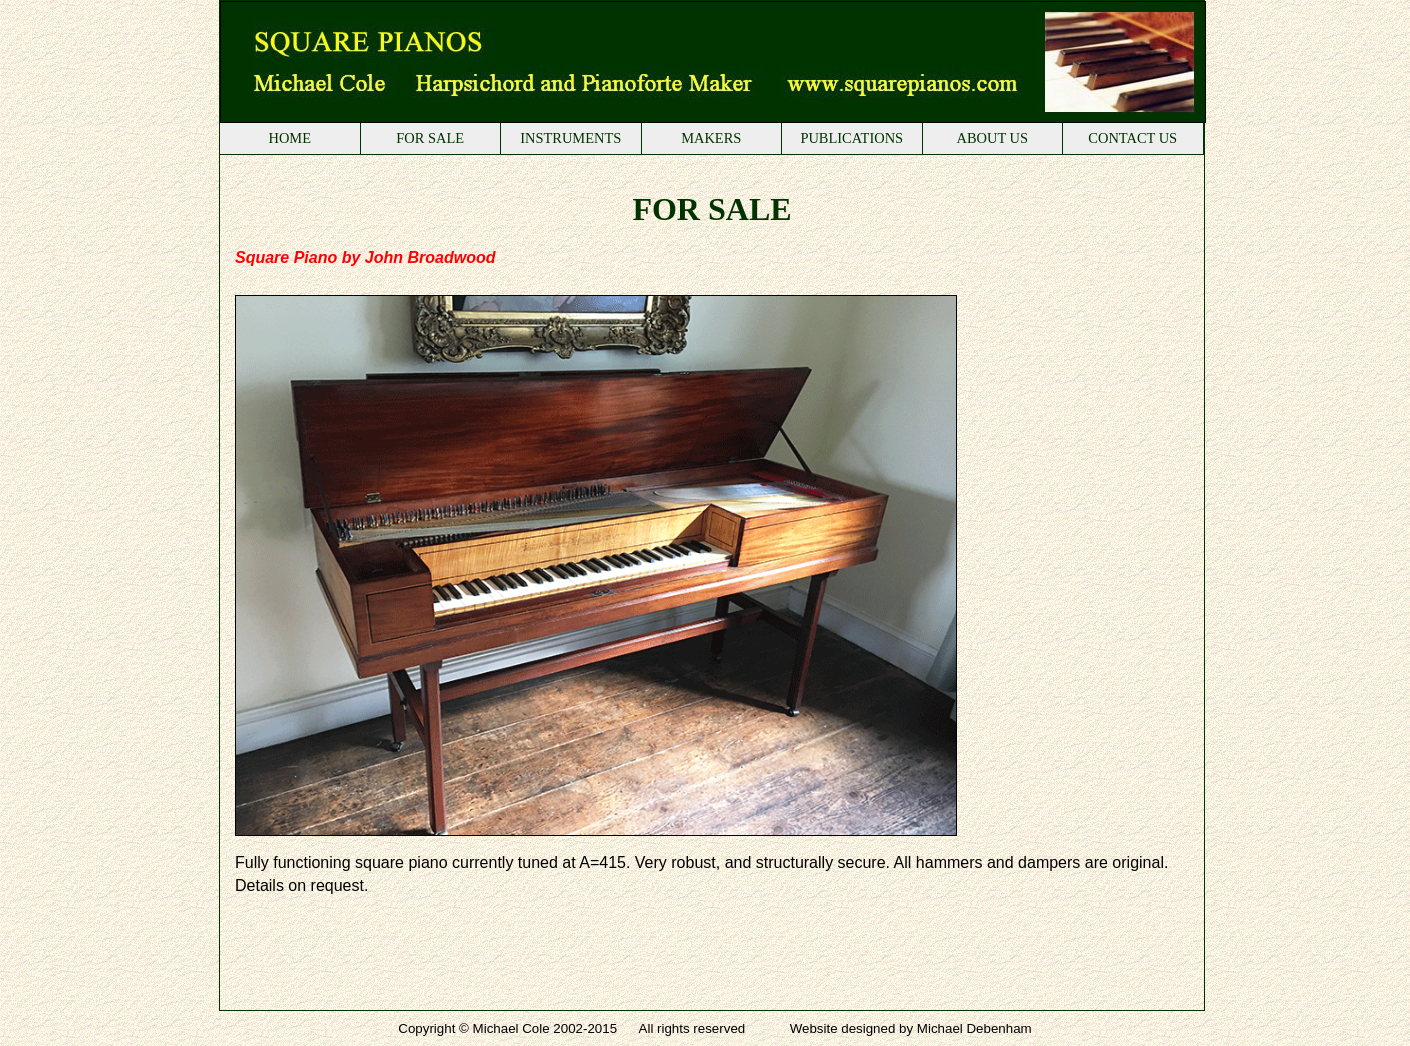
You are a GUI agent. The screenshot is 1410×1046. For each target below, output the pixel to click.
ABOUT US (992, 138)
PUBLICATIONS (851, 138)
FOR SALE (430, 138)
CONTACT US (1132, 138)
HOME (289, 138)
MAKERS (711, 138)
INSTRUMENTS (570, 138)
